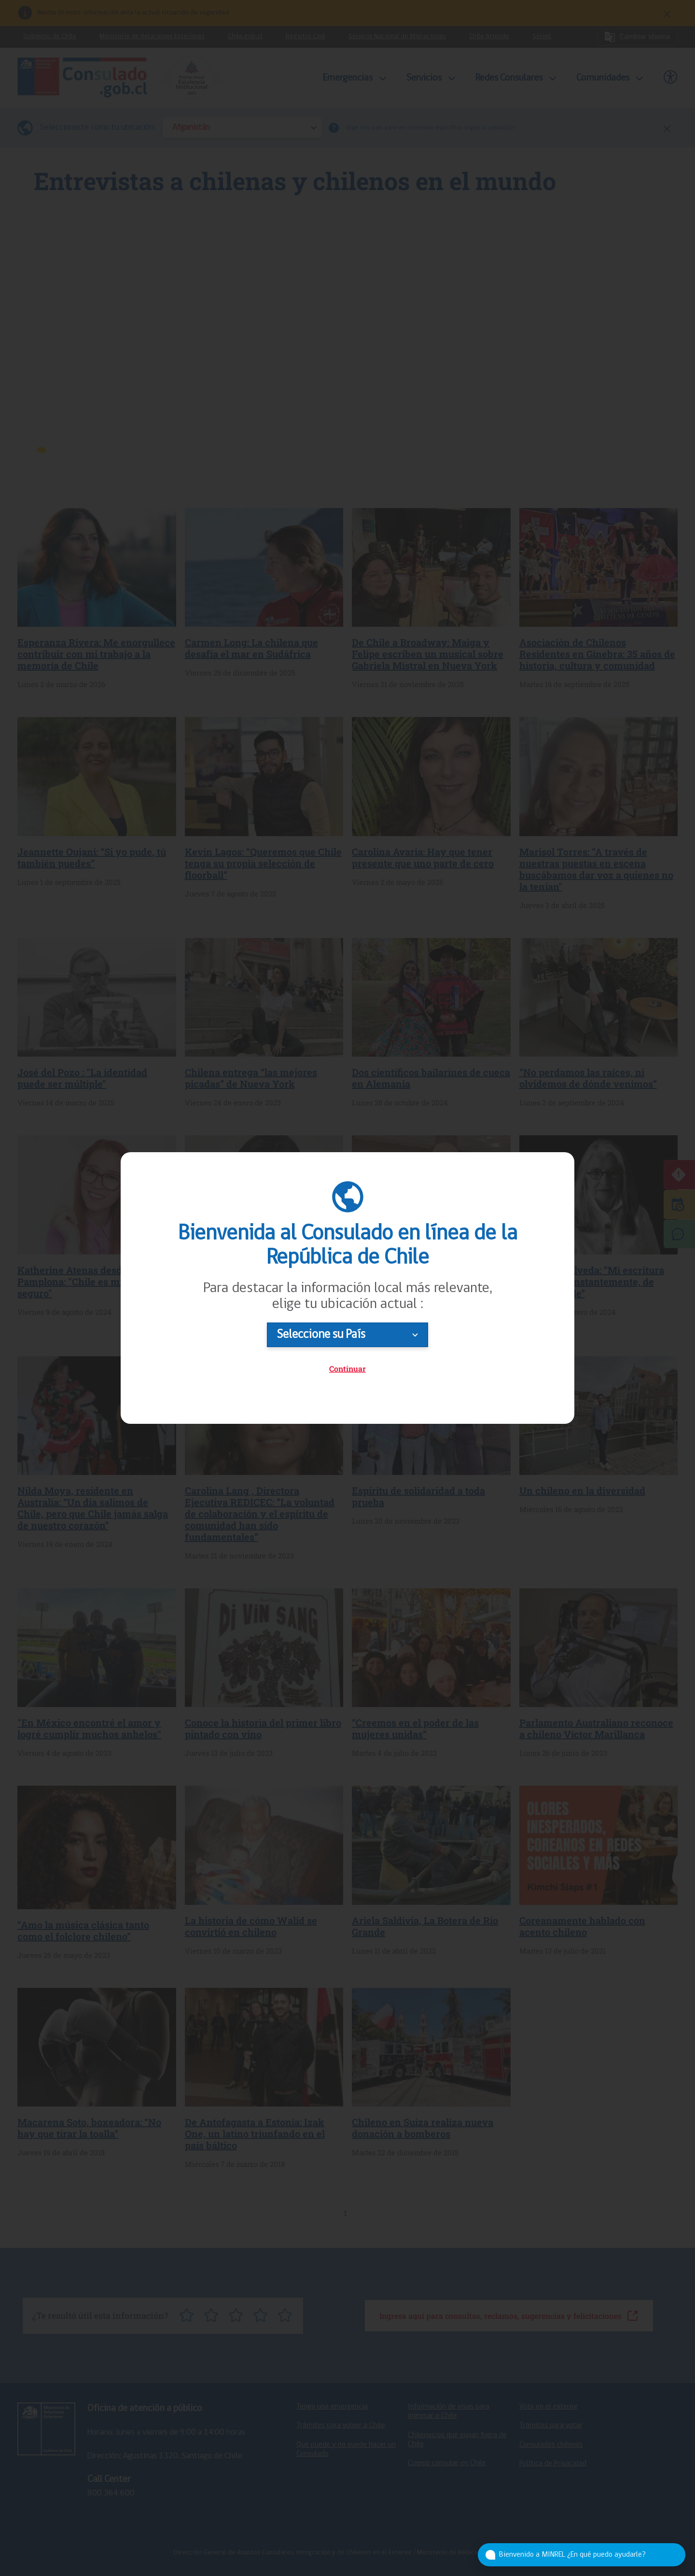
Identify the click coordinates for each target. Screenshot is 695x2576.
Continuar (347, 1369)
